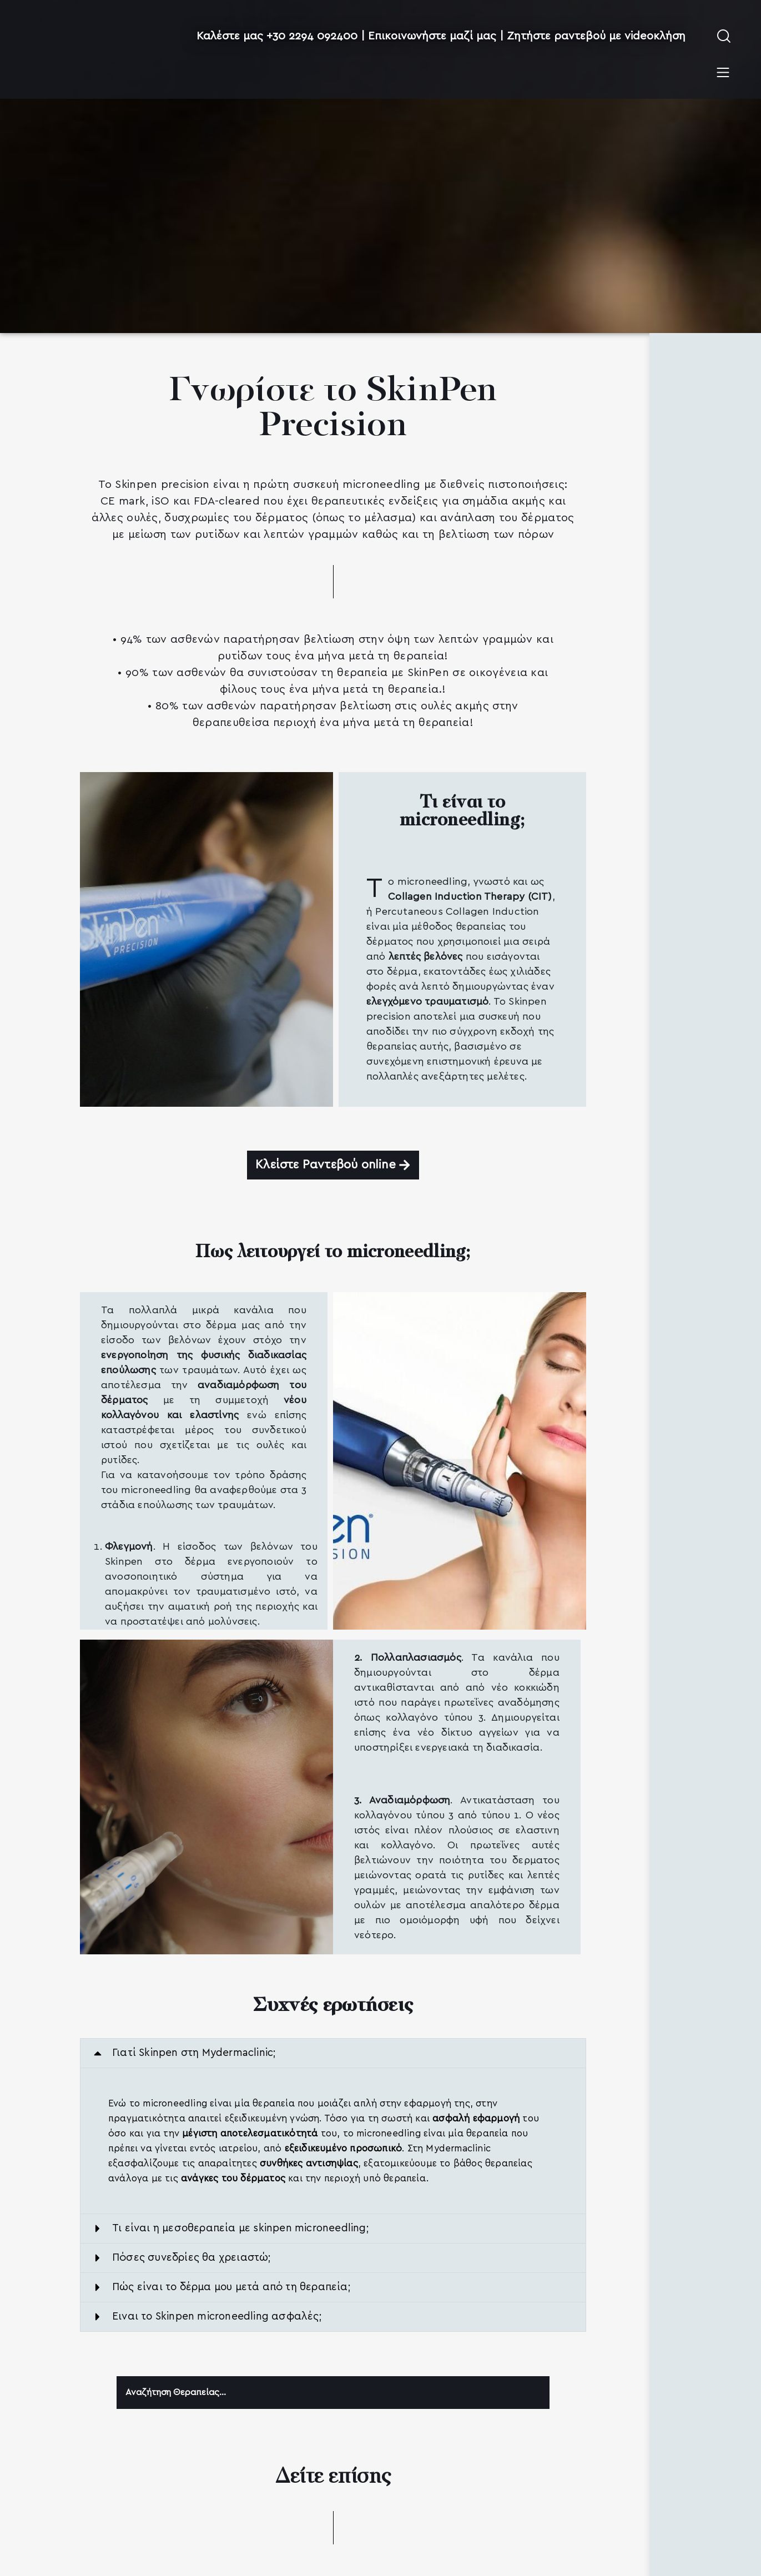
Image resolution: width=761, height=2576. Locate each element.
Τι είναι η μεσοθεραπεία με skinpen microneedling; (240, 2229)
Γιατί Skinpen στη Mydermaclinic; (194, 2053)
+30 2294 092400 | (317, 36)
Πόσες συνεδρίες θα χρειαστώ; (191, 2258)
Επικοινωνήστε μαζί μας (432, 36)
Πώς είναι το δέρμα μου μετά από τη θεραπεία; (231, 2287)
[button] (333, 2053)
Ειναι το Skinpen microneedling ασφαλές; (217, 2317)
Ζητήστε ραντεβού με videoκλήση (596, 36)
